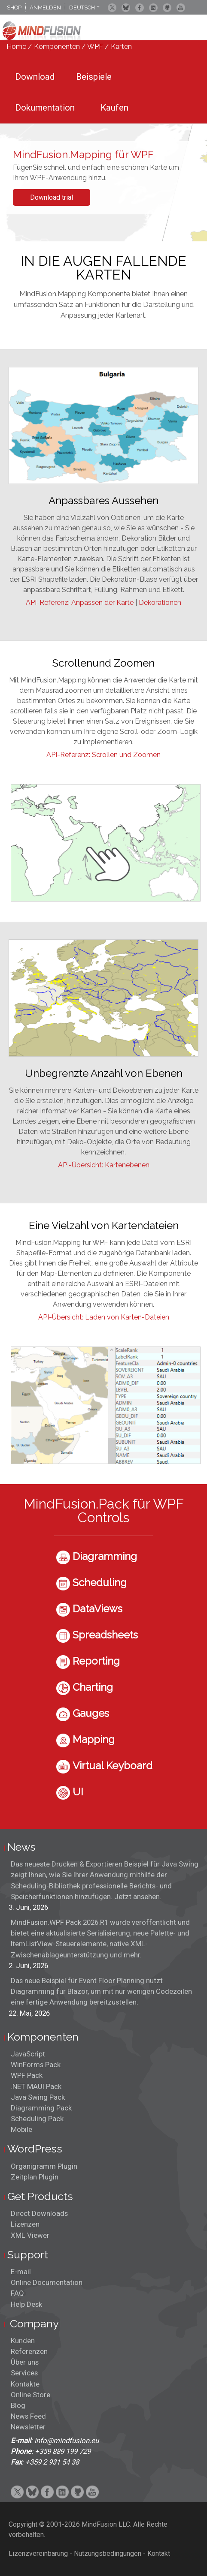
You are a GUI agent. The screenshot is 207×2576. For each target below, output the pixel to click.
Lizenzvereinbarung (38, 2553)
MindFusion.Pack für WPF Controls (104, 1510)
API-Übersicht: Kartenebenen (103, 1165)
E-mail (21, 2271)
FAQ (17, 2293)
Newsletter (28, 2427)
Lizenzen (25, 2224)
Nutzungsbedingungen (107, 2553)
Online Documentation (46, 2282)
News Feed (28, 2416)
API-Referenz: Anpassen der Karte (80, 602)
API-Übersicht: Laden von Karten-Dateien (103, 1317)
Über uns (25, 2362)
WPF (95, 46)
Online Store (30, 2394)
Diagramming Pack (41, 2108)
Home (16, 46)
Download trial (51, 197)
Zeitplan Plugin (34, 2177)
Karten (121, 46)
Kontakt (158, 2553)
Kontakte (25, 2384)
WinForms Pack (36, 2064)
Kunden (23, 2340)
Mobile (21, 2129)
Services (24, 2373)
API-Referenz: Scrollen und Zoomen (103, 755)
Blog (18, 2405)
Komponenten (57, 46)
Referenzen (29, 2351)
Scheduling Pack (37, 2118)
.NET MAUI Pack (36, 2086)
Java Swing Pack (38, 2097)
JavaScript (28, 2054)
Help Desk (26, 2304)
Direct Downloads (39, 2213)
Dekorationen (160, 602)
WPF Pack (27, 2075)
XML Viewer (30, 2235)
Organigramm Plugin (44, 2166)
